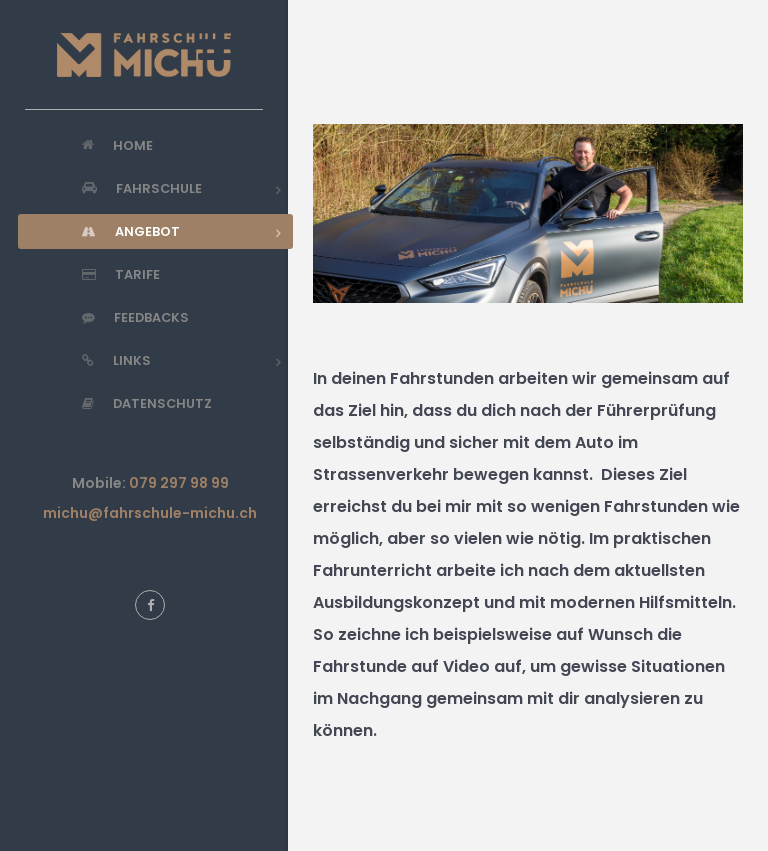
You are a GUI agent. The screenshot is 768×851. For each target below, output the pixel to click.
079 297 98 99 (179, 483)
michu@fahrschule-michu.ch (150, 513)
